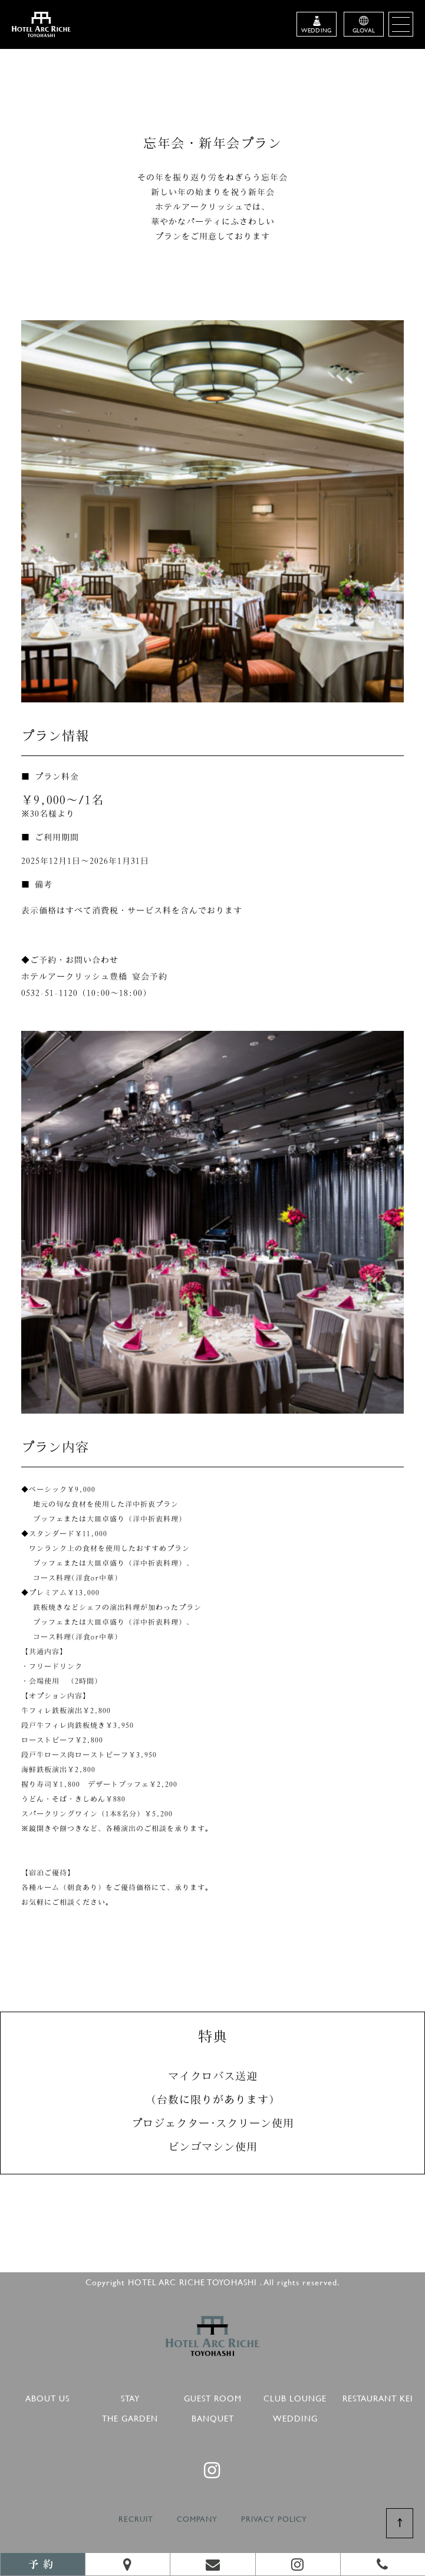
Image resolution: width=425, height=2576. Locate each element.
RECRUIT (135, 2519)
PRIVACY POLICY (274, 2519)
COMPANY (197, 2519)
